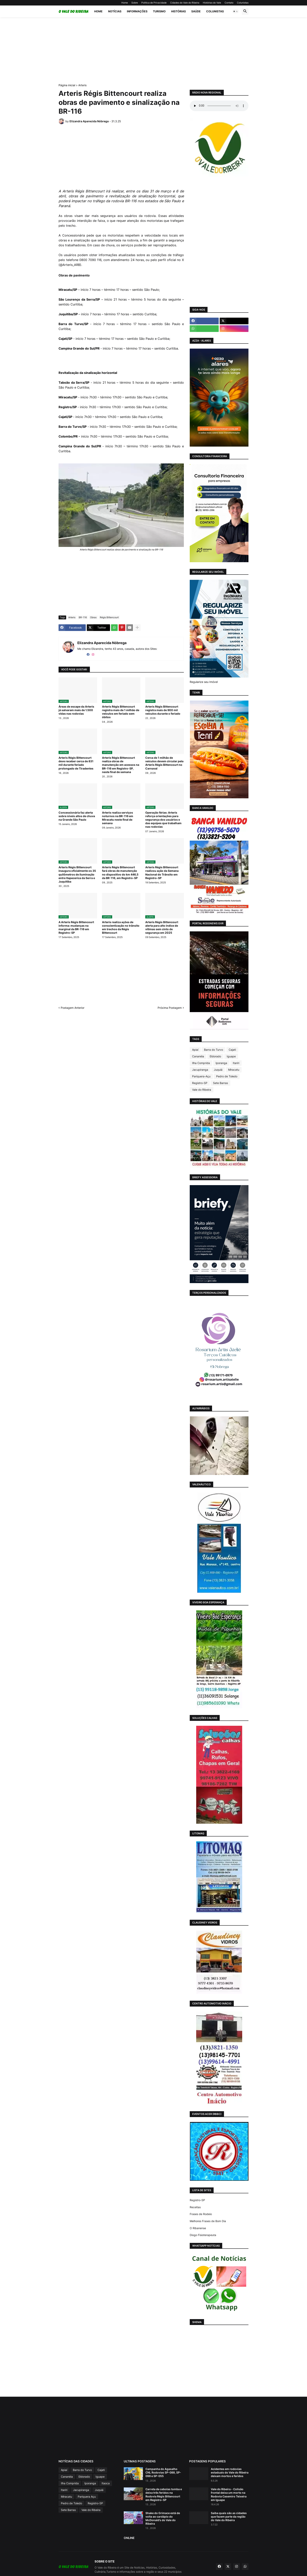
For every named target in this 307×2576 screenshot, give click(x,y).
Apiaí (195, 1049)
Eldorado (215, 1056)
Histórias (178, 11)
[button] (235, 11)
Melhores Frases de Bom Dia (208, 2221)
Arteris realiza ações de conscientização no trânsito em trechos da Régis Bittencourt (120, 927)
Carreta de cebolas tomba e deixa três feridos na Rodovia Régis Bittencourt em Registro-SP (163, 2494)
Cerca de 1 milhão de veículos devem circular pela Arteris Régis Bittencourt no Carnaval (164, 763)
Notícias (114, 11)
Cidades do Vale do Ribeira (184, 2)
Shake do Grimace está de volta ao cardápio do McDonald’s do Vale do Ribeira (162, 2518)
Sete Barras (220, 1083)
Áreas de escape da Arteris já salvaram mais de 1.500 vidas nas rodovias (76, 710)
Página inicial (67, 85)
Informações (137, 11)
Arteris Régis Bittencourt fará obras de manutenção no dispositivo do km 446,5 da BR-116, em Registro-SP (120, 873)
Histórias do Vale (212, 2)
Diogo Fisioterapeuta (203, 2235)
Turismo (159, 11)
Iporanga (221, 1063)
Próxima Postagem (170, 1007)
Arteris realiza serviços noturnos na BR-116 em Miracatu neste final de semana (117, 818)
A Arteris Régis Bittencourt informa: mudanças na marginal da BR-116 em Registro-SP (76, 927)
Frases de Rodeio (201, 2214)
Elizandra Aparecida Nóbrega (101, 643)
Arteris (82, 85)
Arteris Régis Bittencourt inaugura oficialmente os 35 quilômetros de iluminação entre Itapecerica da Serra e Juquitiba (77, 874)
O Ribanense (198, 2228)
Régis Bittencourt (109, 617)
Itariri (236, 1063)
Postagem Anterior (72, 1007)
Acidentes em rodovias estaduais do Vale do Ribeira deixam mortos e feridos (229, 2472)
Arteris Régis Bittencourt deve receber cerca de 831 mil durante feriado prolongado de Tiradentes (76, 763)
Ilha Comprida (201, 1063)
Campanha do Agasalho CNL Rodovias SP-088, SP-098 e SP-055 (163, 2472)
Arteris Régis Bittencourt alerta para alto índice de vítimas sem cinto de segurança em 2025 (161, 927)
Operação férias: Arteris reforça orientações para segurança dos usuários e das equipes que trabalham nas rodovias (163, 819)
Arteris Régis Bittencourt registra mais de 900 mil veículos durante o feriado (162, 710)
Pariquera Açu (87, 2496)
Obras (93, 617)
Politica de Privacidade (154, 2)
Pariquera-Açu (201, 1076)
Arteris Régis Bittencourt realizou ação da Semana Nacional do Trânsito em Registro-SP (162, 873)
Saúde (196, 11)
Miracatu (233, 1069)
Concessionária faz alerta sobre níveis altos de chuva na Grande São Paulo (77, 816)
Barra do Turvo (213, 1049)
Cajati (232, 1049)
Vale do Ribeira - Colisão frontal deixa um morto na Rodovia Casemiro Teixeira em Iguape (229, 2494)
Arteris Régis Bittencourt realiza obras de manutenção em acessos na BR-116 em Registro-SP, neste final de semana (120, 765)
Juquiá (218, 1069)
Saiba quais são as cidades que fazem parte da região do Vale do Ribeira (229, 2516)
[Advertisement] (153, 50)
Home (124, 2)
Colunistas (242, 2)
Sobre (134, 2)
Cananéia (198, 1056)
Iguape (231, 1056)
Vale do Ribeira (201, 1089)
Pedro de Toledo (226, 1076)
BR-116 (83, 617)
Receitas (195, 2207)
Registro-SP (199, 1083)
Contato (229, 2)
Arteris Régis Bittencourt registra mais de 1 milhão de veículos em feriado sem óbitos (120, 712)
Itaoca (106, 2483)
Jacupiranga (200, 1069)
